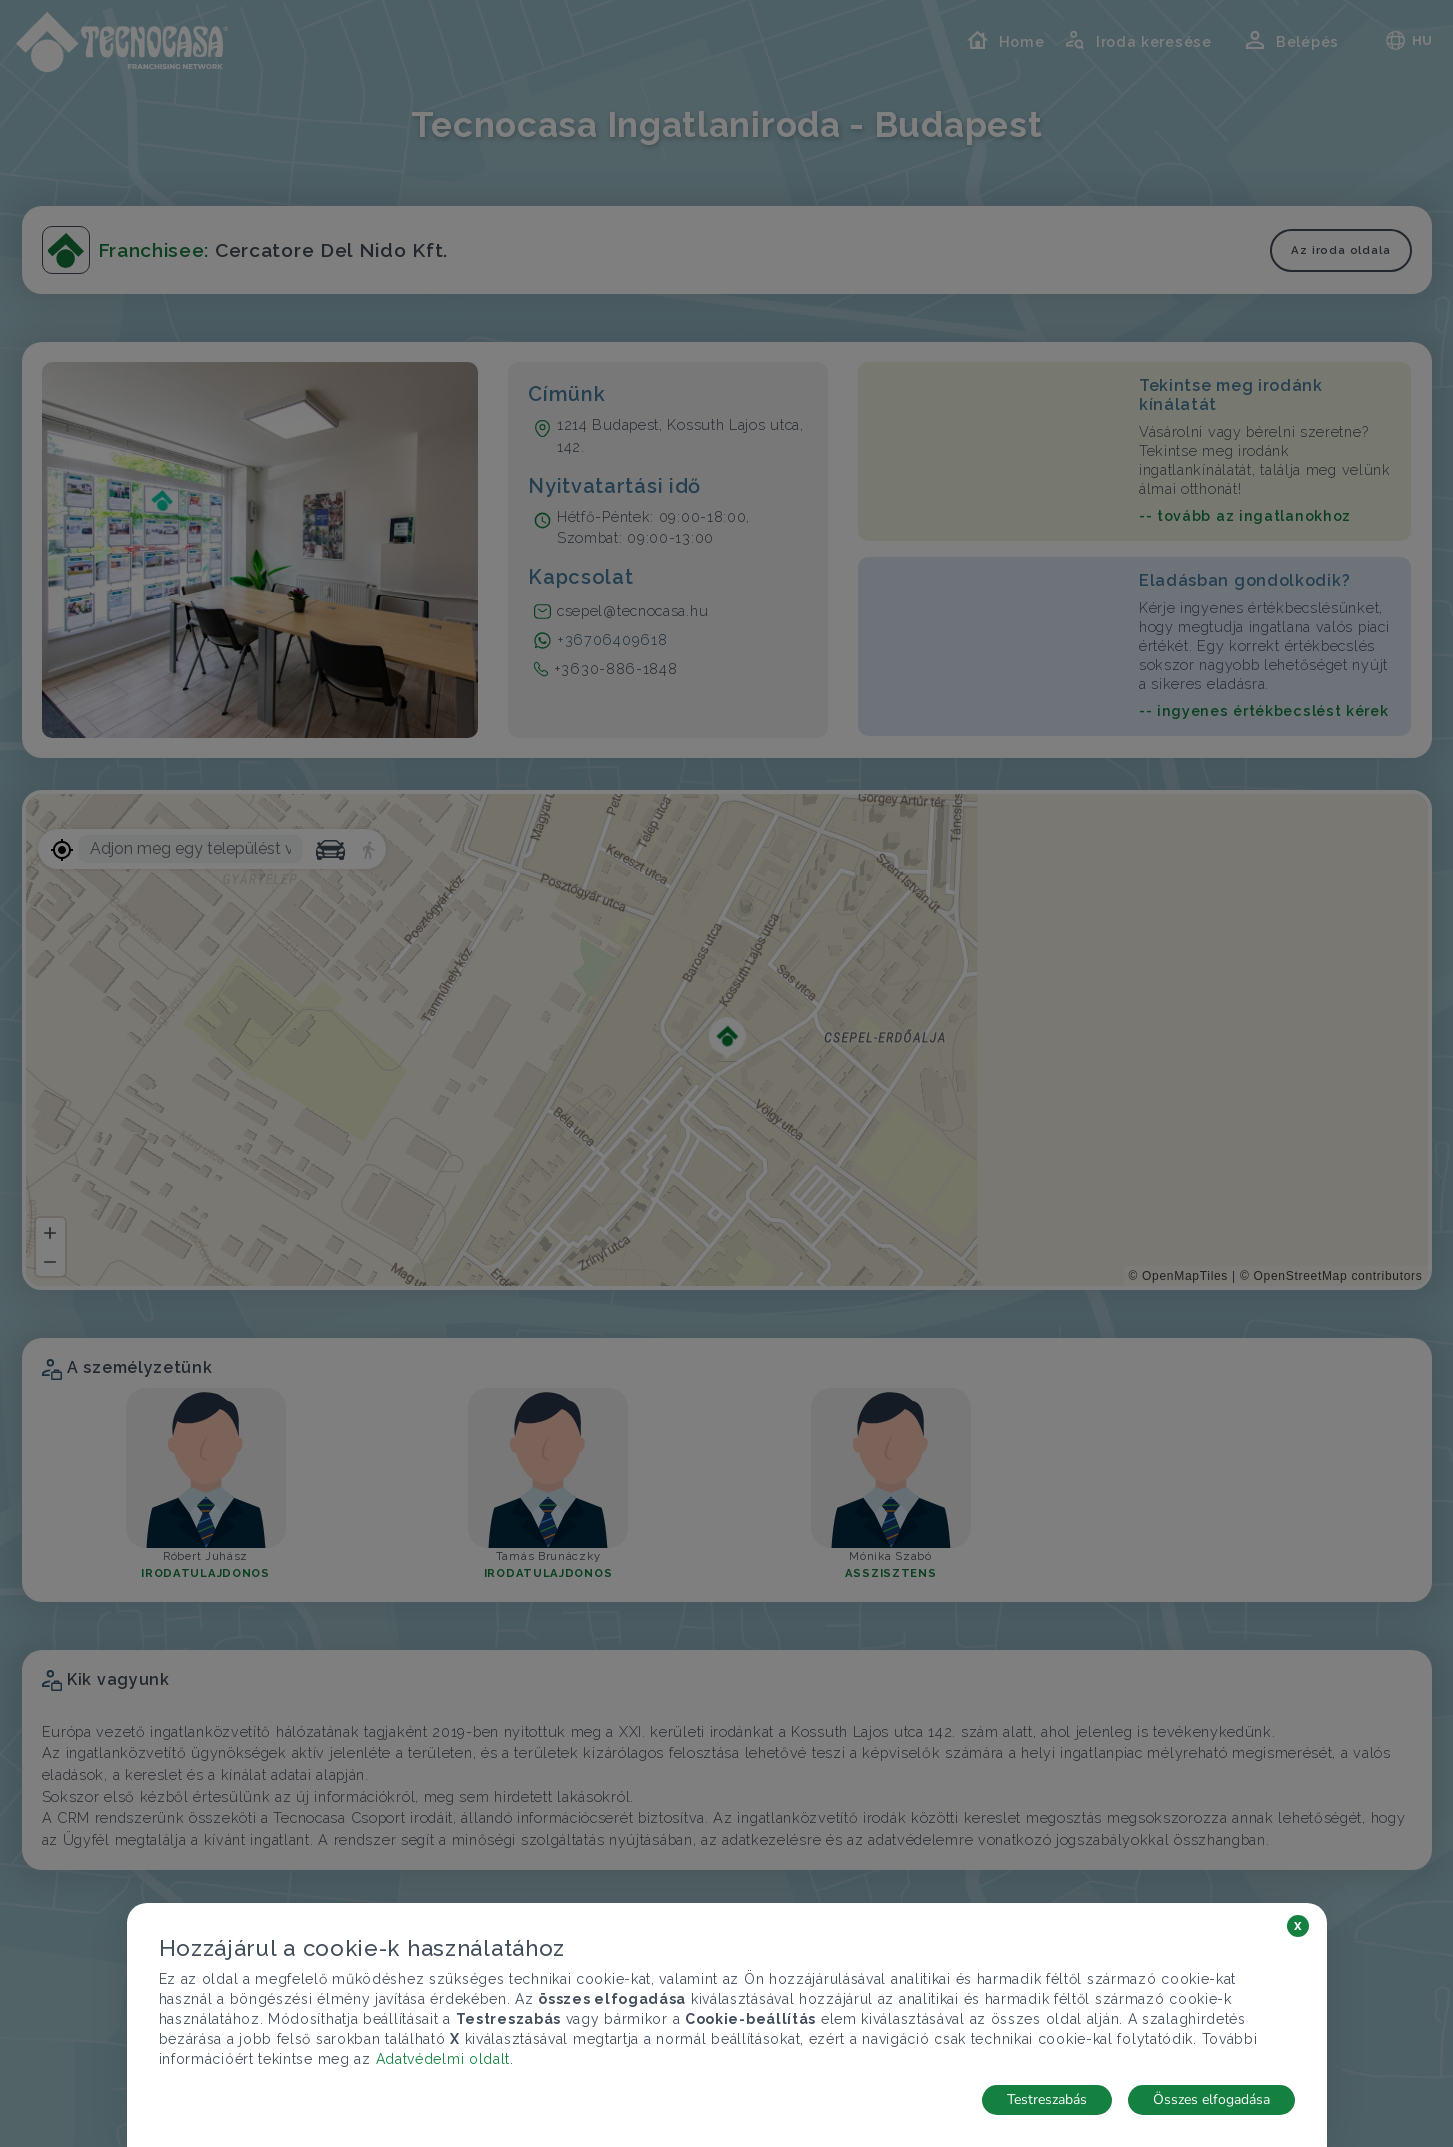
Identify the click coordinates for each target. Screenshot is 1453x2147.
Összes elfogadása (1211, 2099)
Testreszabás (1047, 2099)
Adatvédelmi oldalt (443, 2059)
